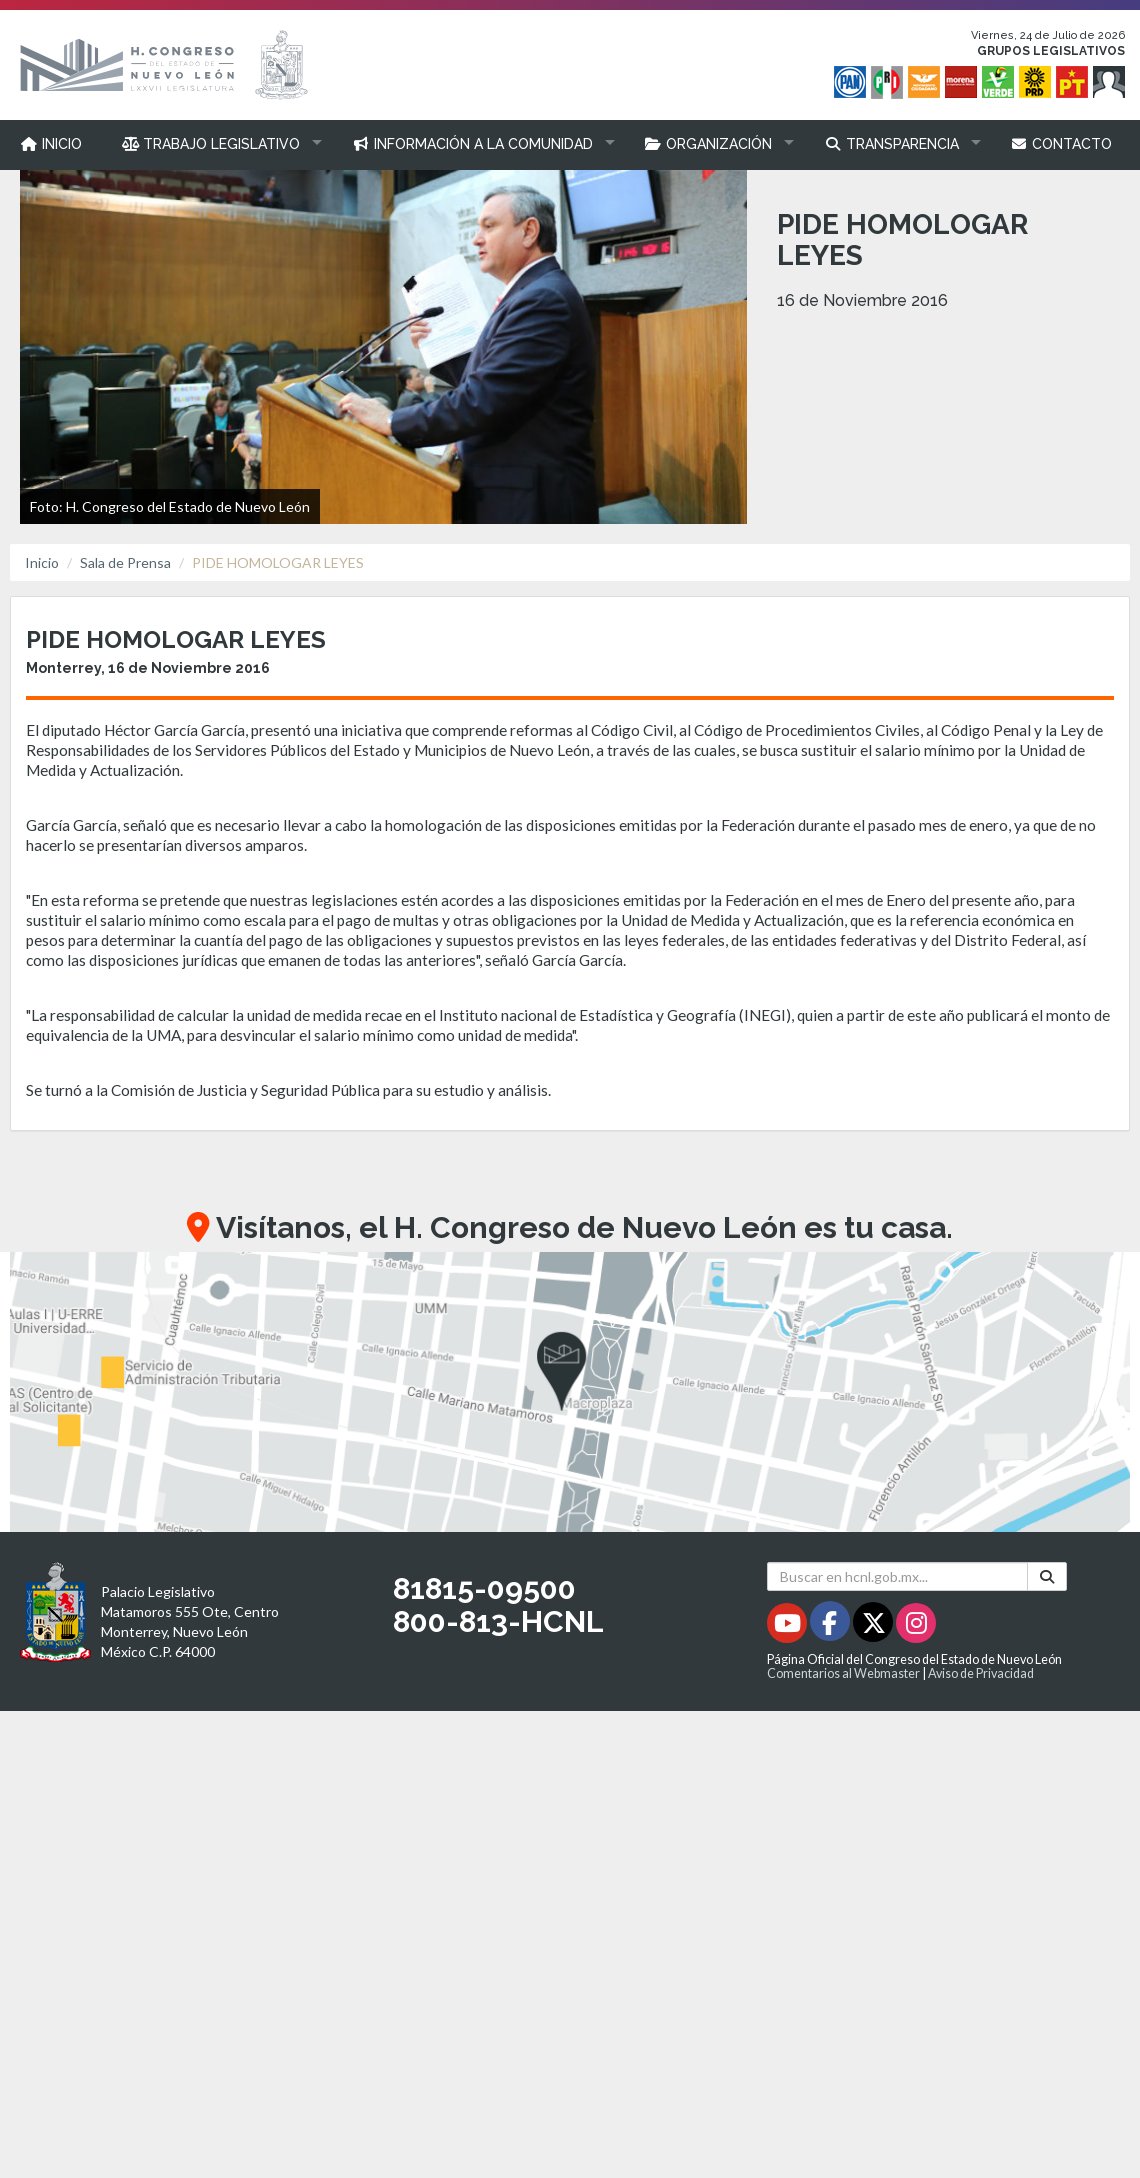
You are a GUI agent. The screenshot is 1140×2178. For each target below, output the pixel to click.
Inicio (42, 562)
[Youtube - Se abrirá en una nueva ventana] (788, 1626)
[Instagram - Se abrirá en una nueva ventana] (916, 1626)
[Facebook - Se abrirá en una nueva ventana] (831, 1626)
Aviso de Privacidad (981, 1673)
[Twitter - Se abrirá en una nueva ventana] (874, 1626)
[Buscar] (1047, 1576)
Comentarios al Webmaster (843, 1673)
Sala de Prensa (125, 562)
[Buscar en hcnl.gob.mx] (897, 1576)
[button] (217, 144)
